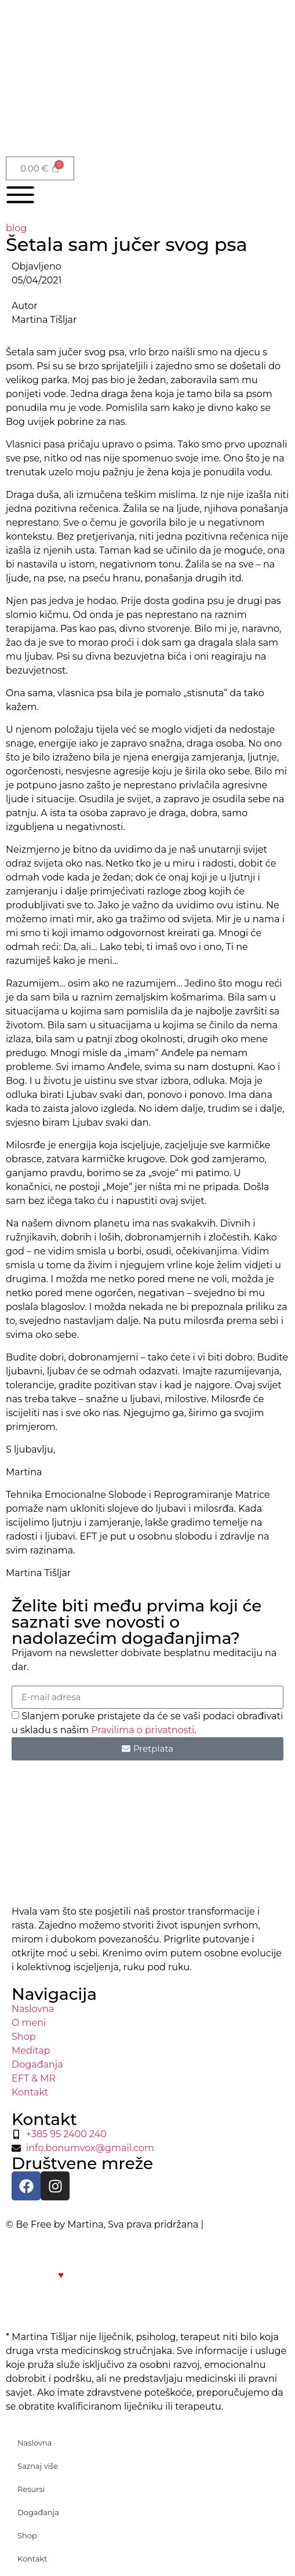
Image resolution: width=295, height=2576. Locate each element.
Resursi (31, 2489)
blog (16, 228)
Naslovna (34, 2442)
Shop (27, 2535)
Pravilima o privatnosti (142, 1729)
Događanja (38, 2512)
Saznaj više (37, 2466)
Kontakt (32, 2558)
